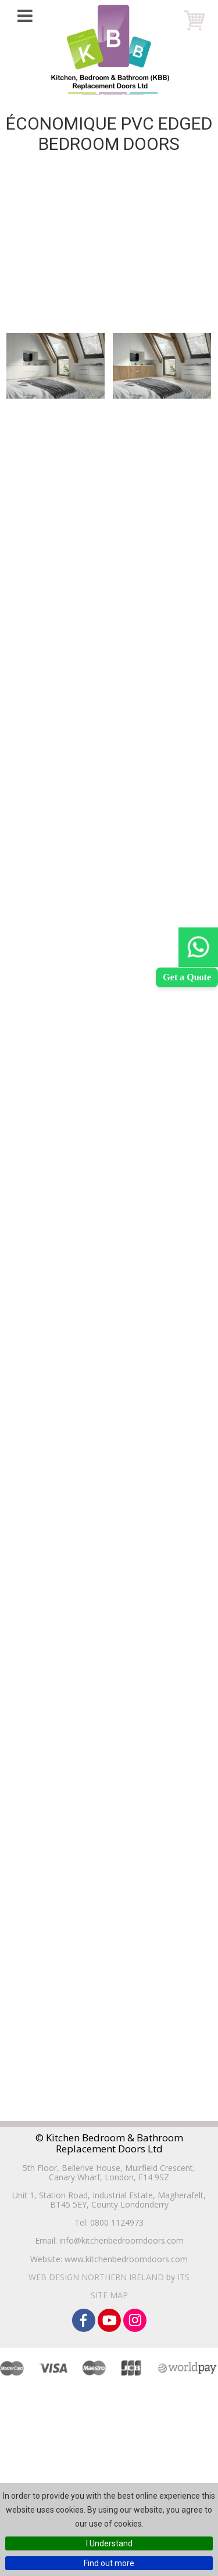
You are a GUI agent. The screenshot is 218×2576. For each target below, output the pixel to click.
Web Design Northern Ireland (96, 2277)
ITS (183, 2277)
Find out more (109, 2563)
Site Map (109, 2295)
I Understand (109, 2543)
